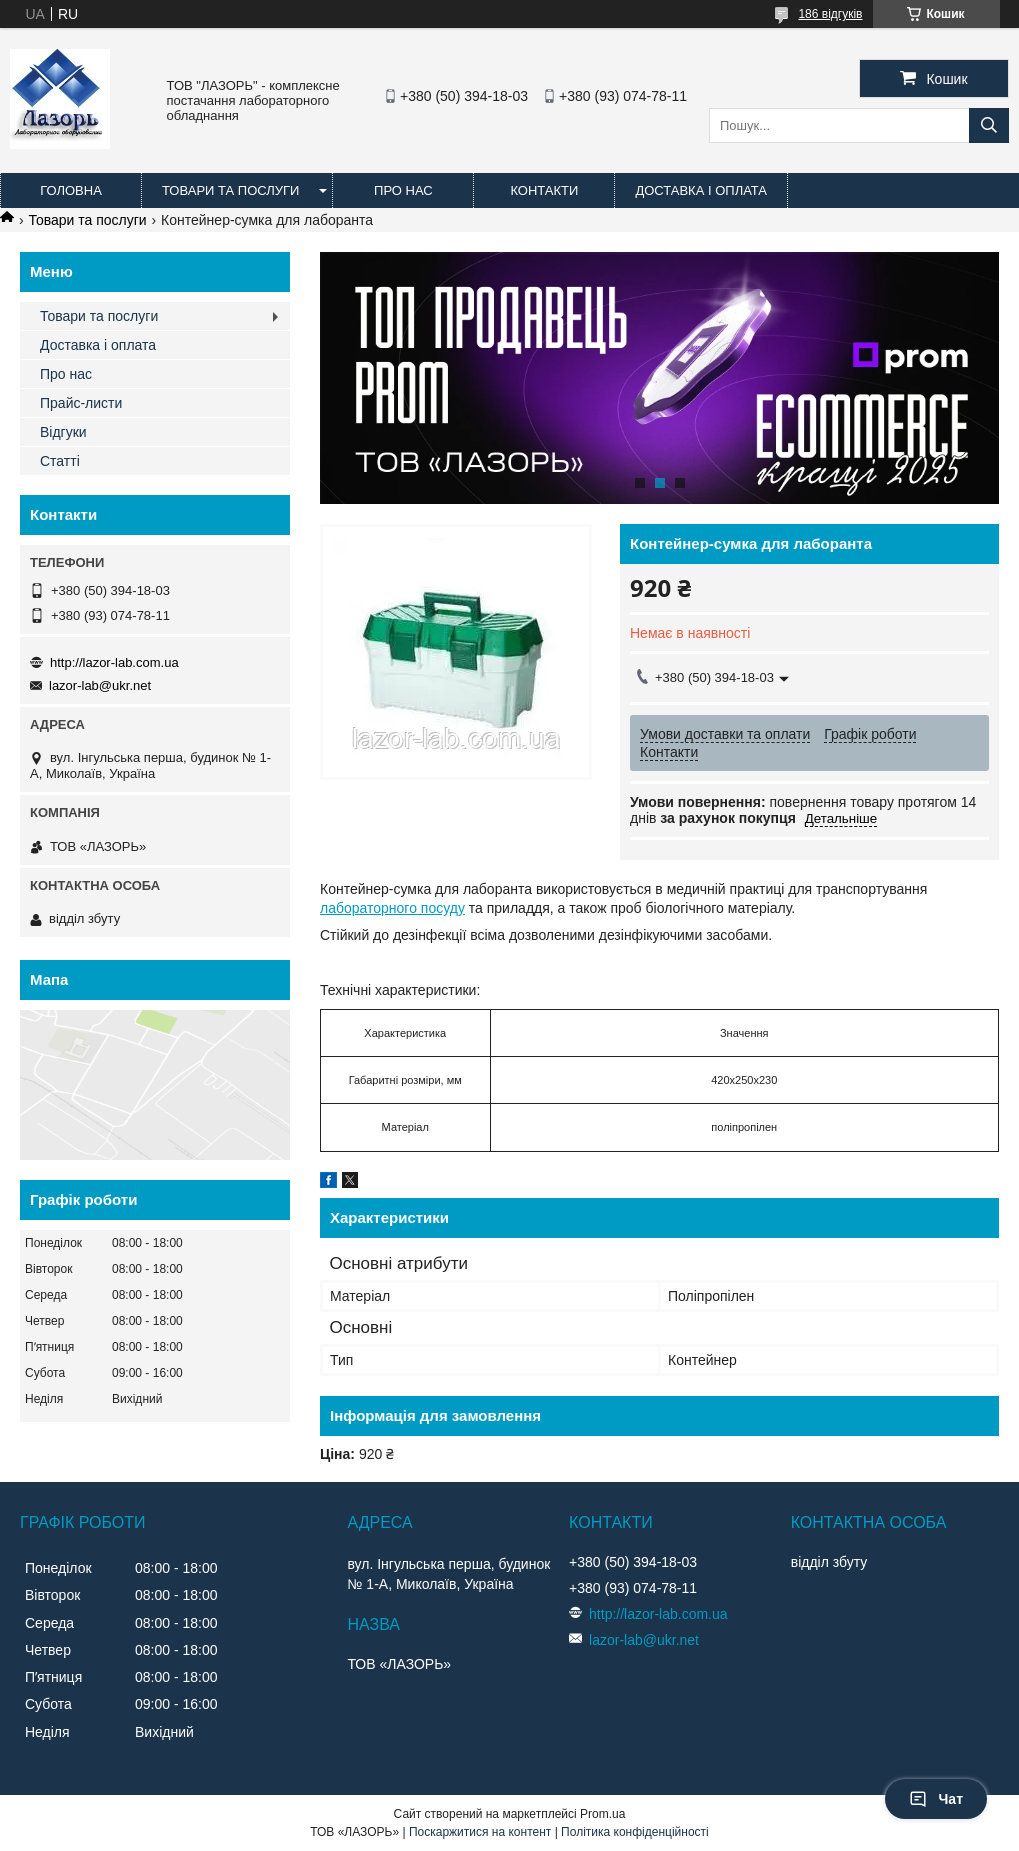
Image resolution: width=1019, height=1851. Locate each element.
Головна (71, 190)
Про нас (403, 190)
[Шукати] (989, 125)
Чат (936, 1799)
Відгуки (63, 432)
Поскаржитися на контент (480, 1832)
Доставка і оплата (701, 190)
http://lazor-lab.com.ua (114, 662)
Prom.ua (602, 1814)
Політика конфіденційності (635, 1832)
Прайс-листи (81, 403)
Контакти (544, 190)
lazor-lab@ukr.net (100, 685)
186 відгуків (830, 14)
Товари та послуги (230, 190)
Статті (60, 461)
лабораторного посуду (392, 908)
